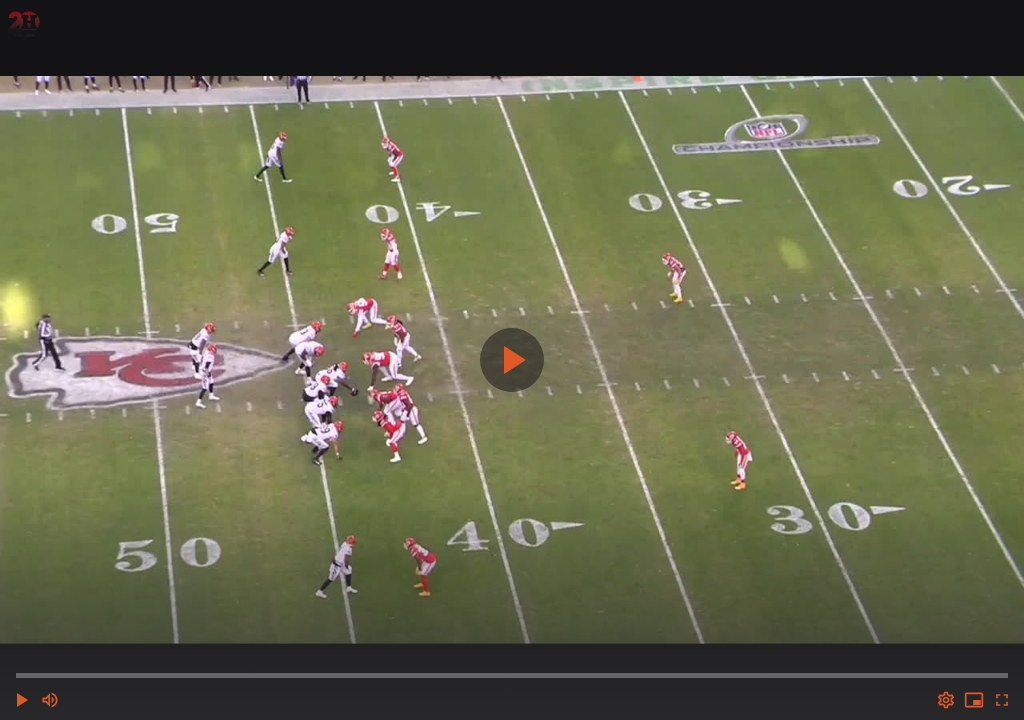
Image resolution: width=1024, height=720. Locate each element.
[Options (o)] (946, 700)
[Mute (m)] (50, 700)
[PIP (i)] (974, 700)
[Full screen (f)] (1002, 700)
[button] (22, 700)
